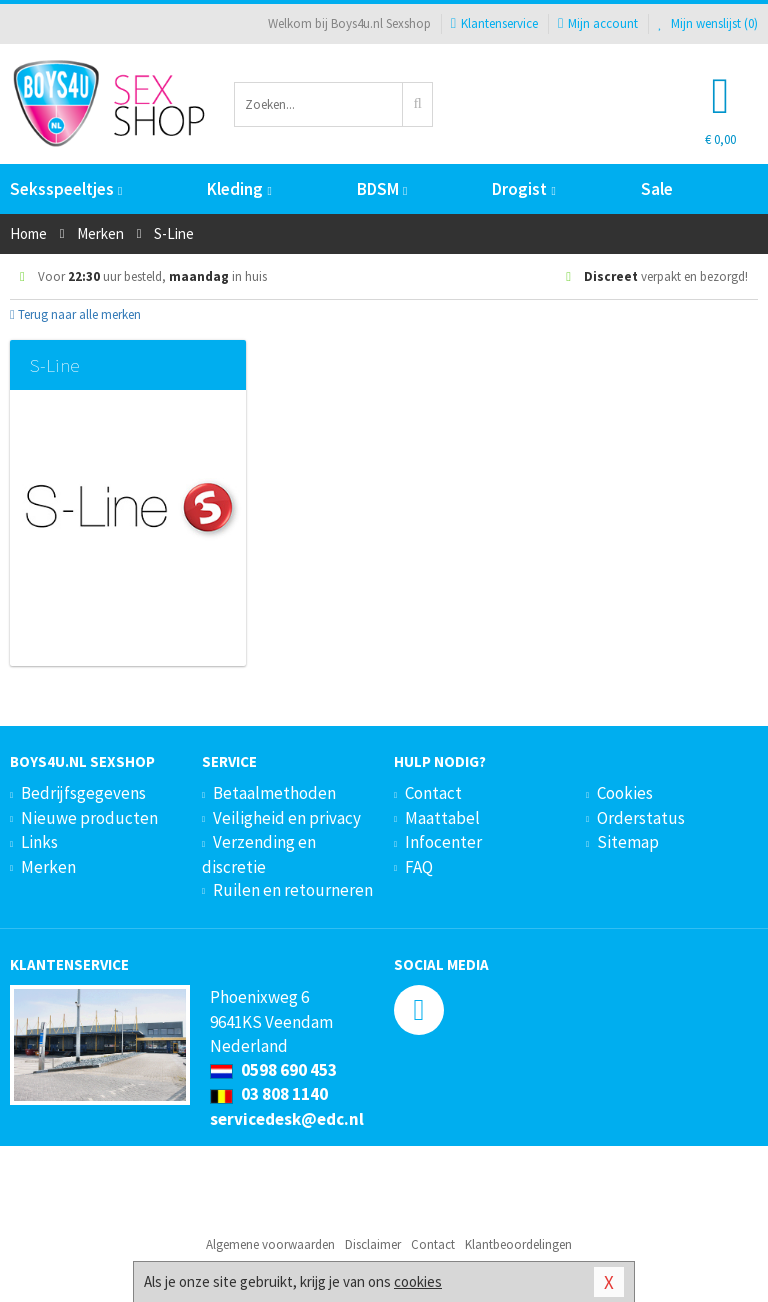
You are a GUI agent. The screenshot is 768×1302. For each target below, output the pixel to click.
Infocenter (443, 842)
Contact (433, 793)
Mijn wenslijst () (708, 23)
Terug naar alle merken (75, 314)
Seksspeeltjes (66, 189)
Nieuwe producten (89, 818)
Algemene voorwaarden (270, 1244)
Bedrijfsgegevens (83, 793)
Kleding (239, 189)
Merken (48, 867)
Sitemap (628, 842)
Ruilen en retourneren (293, 890)
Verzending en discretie (259, 854)
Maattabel (442, 818)
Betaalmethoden (274, 793)
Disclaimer (373, 1244)
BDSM (382, 189)
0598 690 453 (273, 1070)
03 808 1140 (269, 1094)
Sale (657, 189)
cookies (418, 1281)
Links (39, 842)
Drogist (523, 189)
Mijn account (598, 23)
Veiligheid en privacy (287, 818)
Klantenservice (494, 23)
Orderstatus (641, 818)
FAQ (419, 867)
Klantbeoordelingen (518, 1244)
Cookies (625, 793)
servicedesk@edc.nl (287, 1119)
